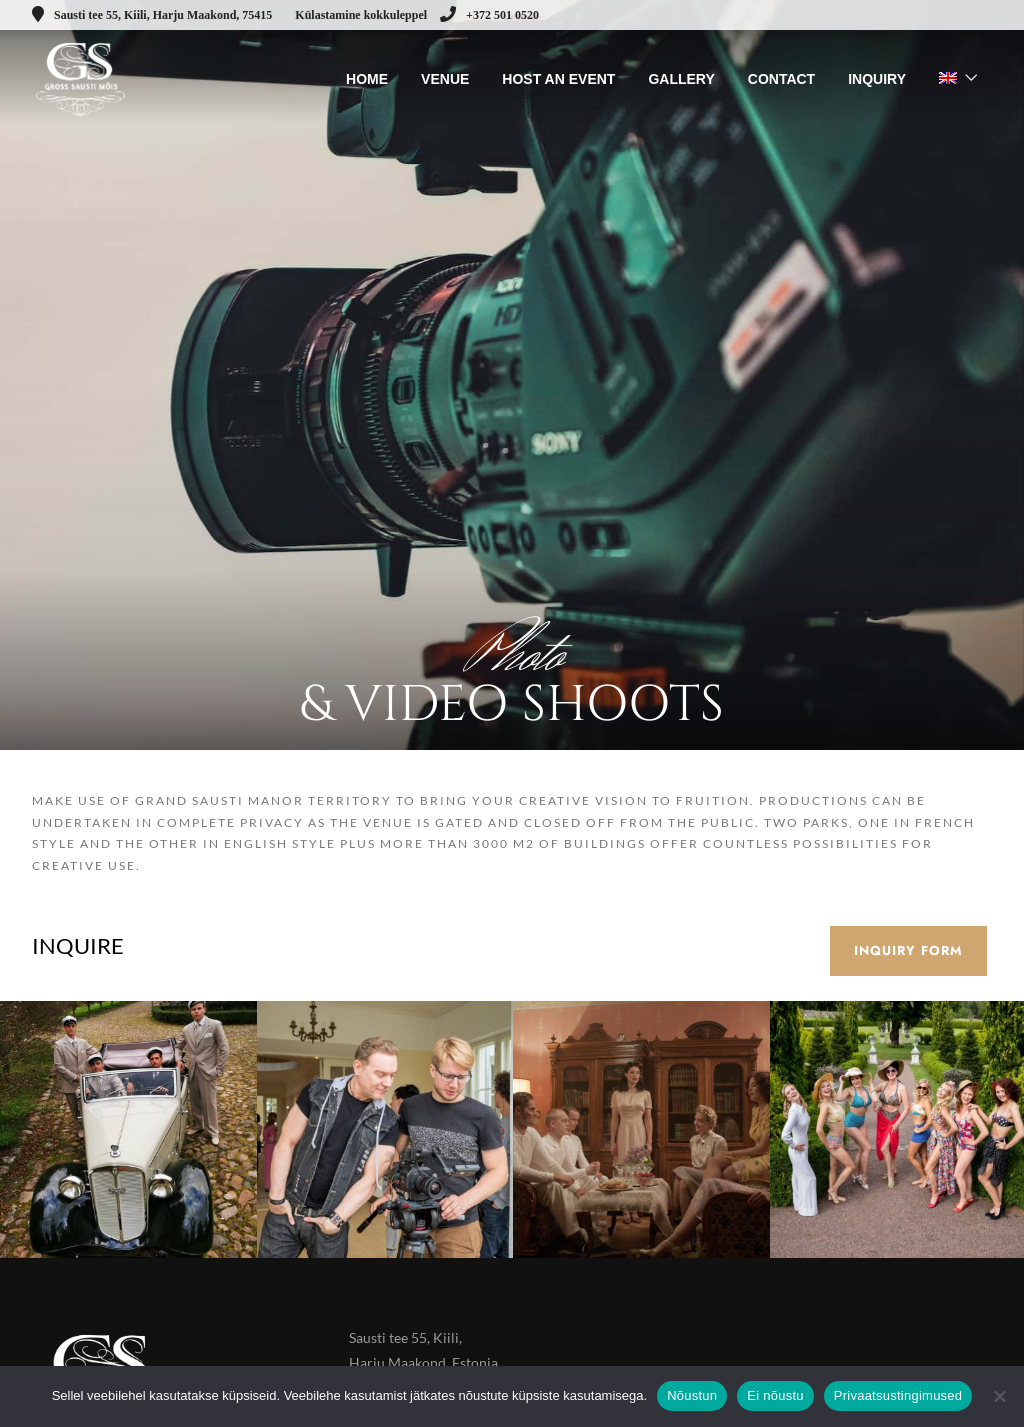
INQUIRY (877, 79)
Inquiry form (908, 950)
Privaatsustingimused (898, 1395)
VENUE (445, 79)
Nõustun (692, 1395)
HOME (367, 79)
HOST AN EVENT (558, 79)
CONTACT (781, 79)
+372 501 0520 (489, 15)
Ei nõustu (775, 1395)
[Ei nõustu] (999, 1396)
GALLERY (681, 79)
